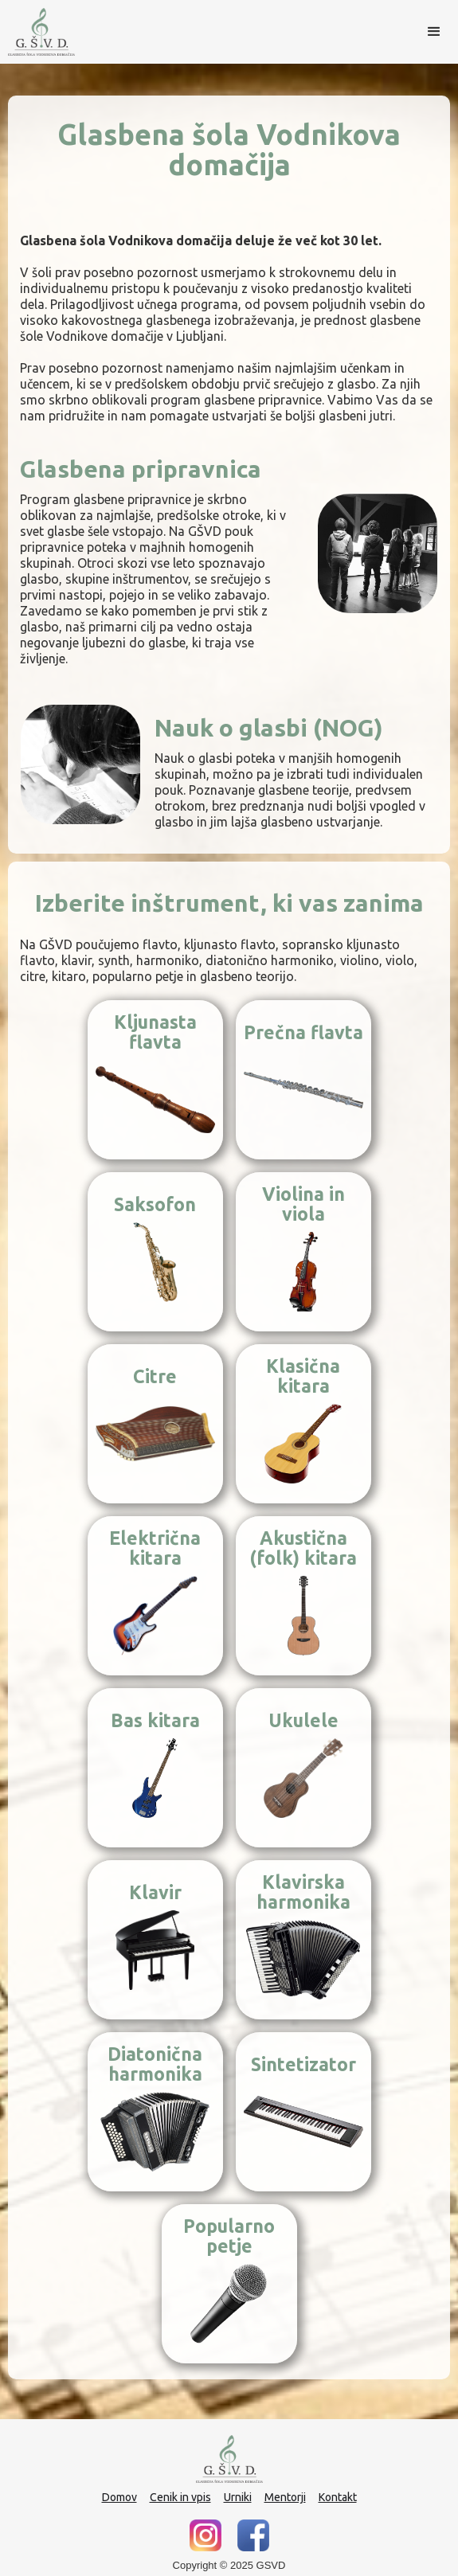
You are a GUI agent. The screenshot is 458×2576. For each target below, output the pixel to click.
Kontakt (338, 2497)
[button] (434, 32)
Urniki (238, 2497)
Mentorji (285, 2497)
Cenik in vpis (180, 2497)
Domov (119, 2497)
